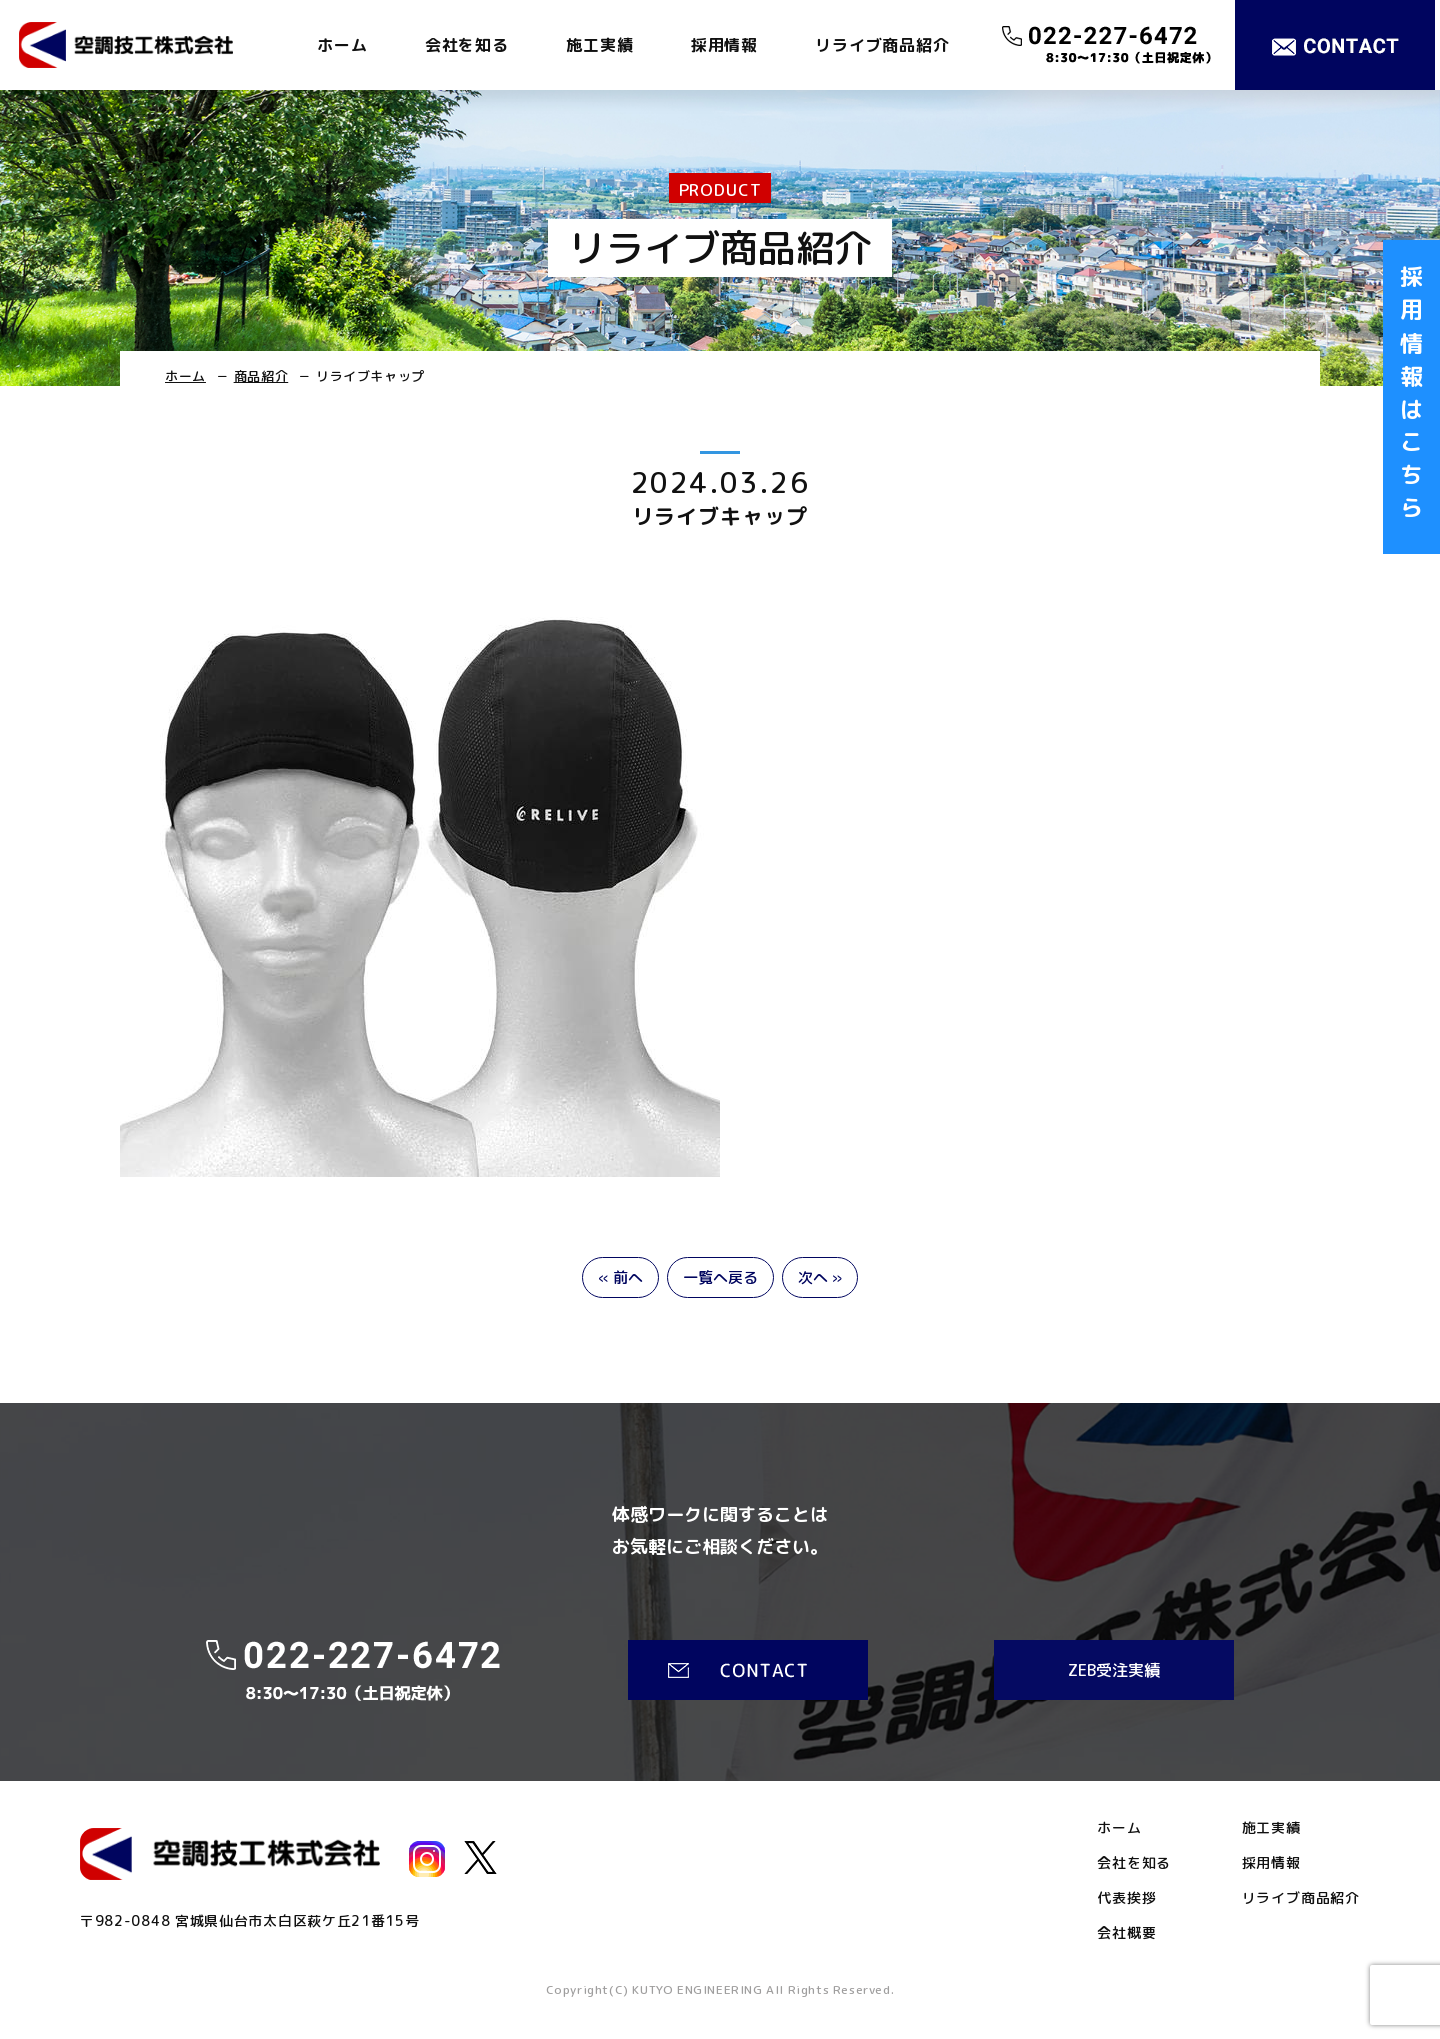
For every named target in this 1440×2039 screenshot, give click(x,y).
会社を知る (467, 45)
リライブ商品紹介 (882, 45)
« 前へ (620, 1277)
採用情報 (724, 45)
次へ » (820, 1277)
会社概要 (1126, 1933)
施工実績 (599, 45)
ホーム (342, 45)
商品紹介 (261, 376)
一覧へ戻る (720, 1277)
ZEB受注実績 (1114, 1670)
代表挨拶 (1126, 1898)
